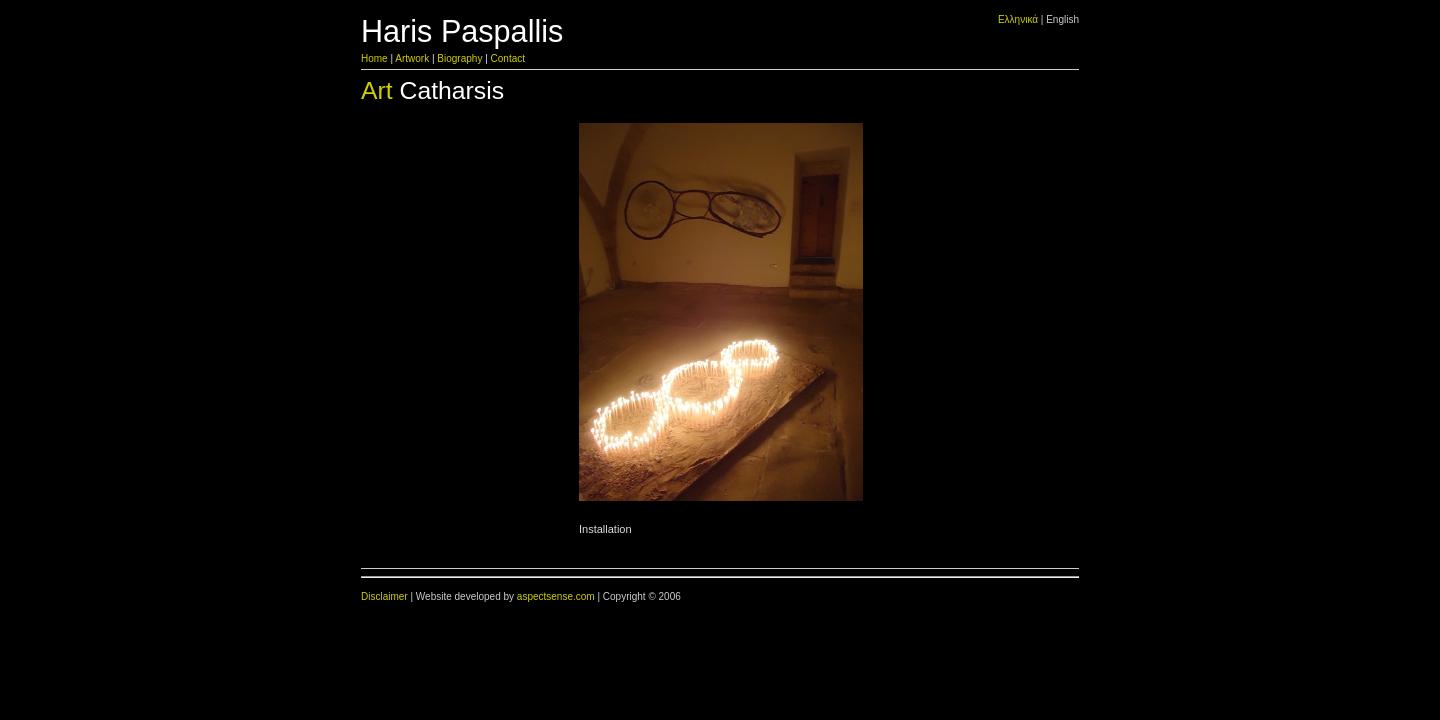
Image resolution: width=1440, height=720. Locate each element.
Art (377, 90)
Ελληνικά (1018, 19)
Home (374, 58)
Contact (508, 58)
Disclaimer (384, 596)
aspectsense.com (556, 596)
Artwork (412, 58)
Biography (459, 58)
